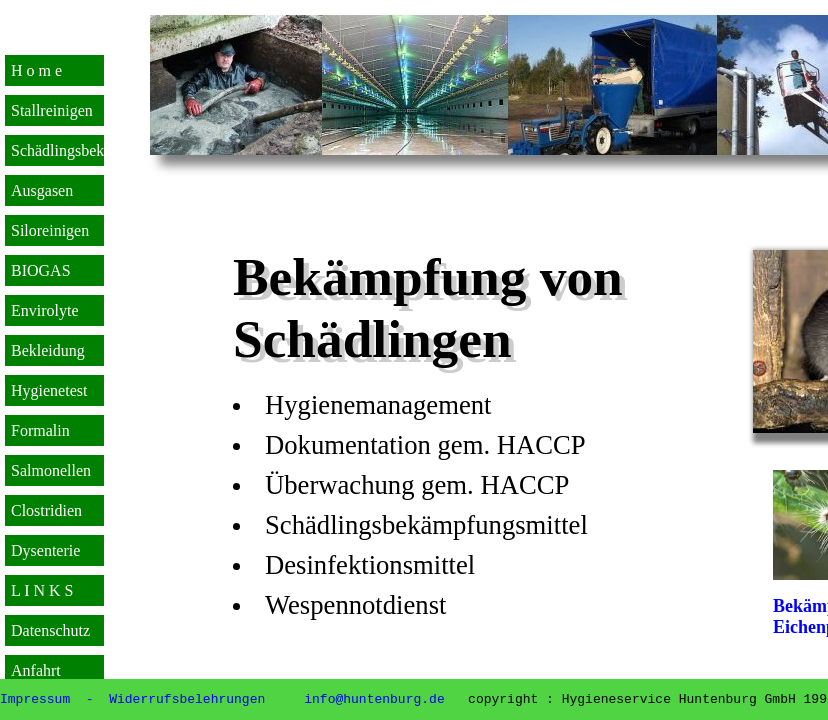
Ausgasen (42, 190)
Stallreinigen (52, 110)
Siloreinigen (50, 230)
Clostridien (46, 510)
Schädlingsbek (57, 150)
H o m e (36, 70)
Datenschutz (50, 630)
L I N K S (42, 590)
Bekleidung (48, 350)
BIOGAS (41, 270)
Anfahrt (36, 670)
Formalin (40, 430)
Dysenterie (45, 550)
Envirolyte (45, 310)
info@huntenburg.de (375, 698)
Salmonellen (51, 470)
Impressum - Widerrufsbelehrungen (132, 698)
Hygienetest (49, 390)
